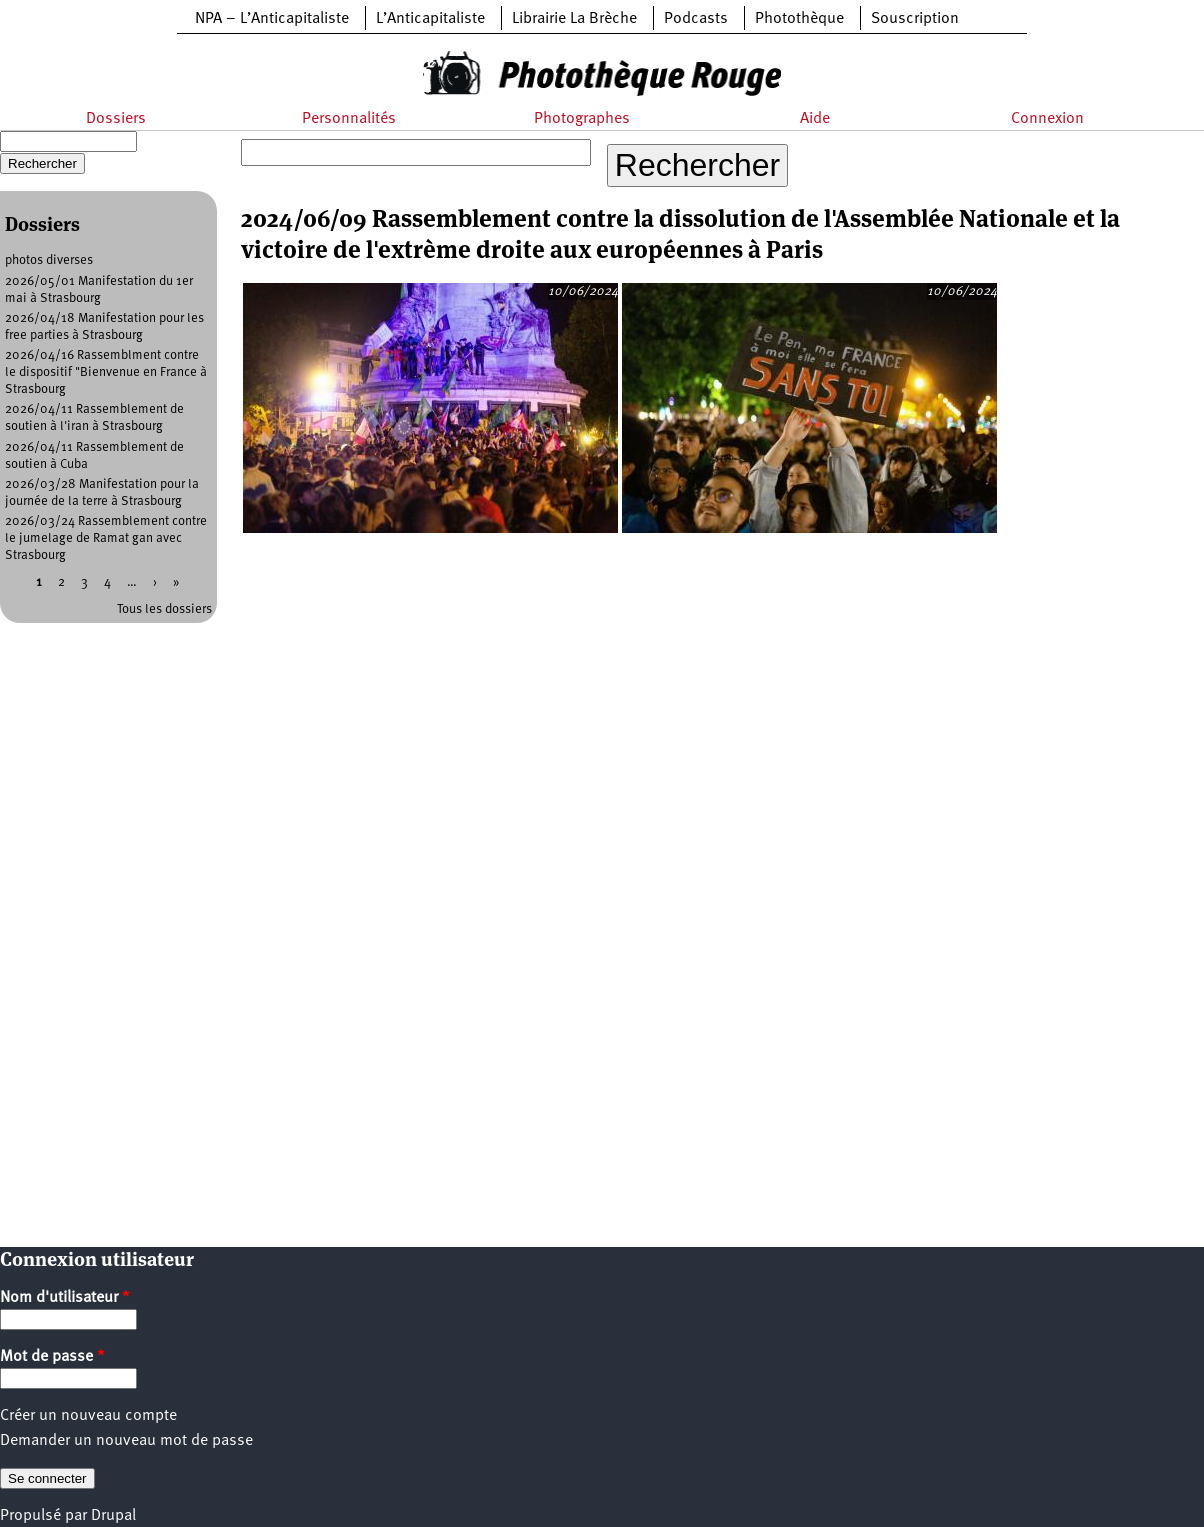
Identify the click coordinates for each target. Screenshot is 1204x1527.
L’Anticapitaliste (430, 19)
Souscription (915, 19)
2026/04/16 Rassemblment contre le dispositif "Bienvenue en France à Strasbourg (106, 372)
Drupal (113, 1516)
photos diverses (49, 260)
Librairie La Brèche (574, 19)
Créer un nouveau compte (88, 1416)
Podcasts (696, 19)
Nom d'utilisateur (65, 1298)
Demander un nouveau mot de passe (126, 1441)
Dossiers (116, 119)
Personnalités (349, 119)
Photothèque (799, 19)
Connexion (1047, 119)
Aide (815, 119)
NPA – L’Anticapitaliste (272, 19)
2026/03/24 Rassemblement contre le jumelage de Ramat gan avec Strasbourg (106, 538)
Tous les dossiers (164, 609)
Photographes (582, 119)
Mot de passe (52, 1357)
